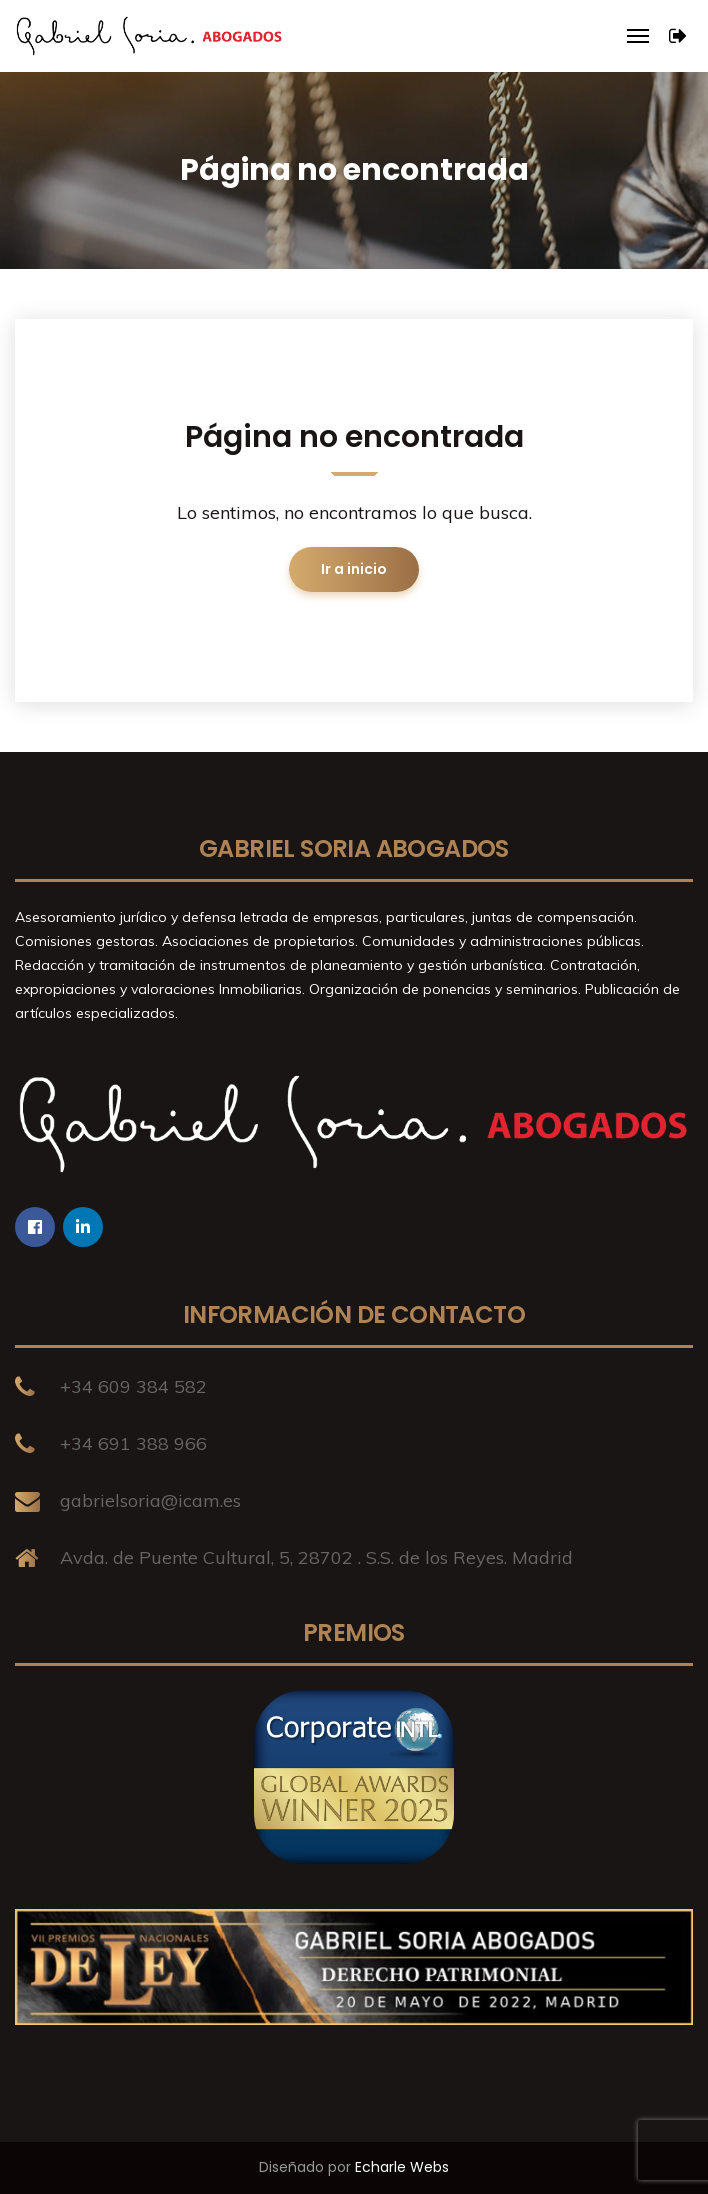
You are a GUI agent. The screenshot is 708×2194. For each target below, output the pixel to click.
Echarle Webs (402, 2167)
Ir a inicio (354, 569)
